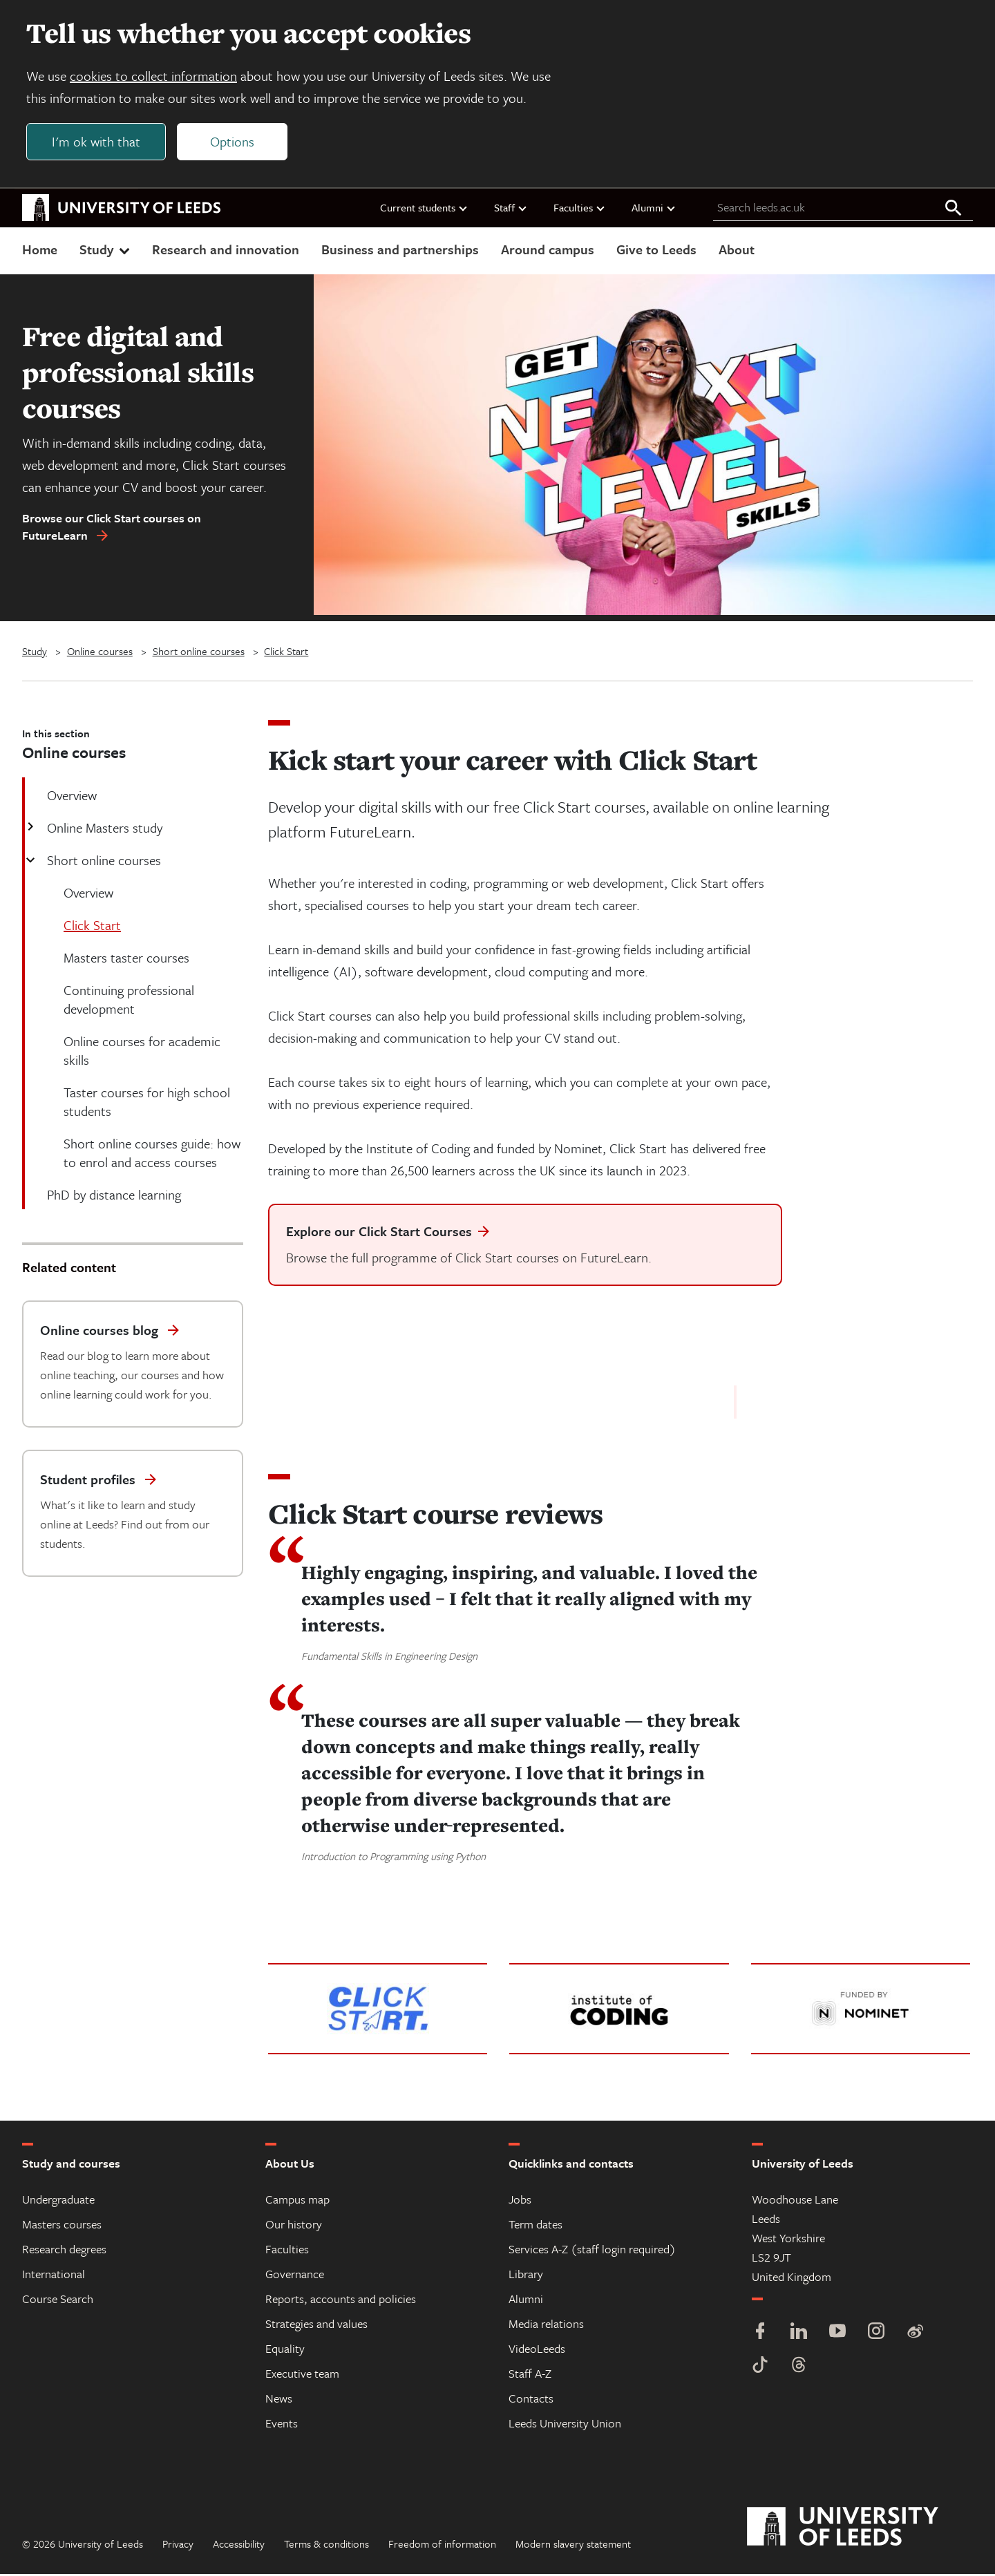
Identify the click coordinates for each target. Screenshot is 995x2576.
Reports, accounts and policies (340, 2300)
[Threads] (799, 2368)
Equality (285, 2350)
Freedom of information (442, 2545)
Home (39, 251)
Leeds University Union (565, 2425)
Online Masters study (103, 829)
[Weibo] (915, 2334)
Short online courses (199, 653)
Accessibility (239, 2545)
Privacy (177, 2545)
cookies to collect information (154, 77)
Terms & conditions (326, 2545)
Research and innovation (225, 251)
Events (281, 2425)
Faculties (579, 209)
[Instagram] (876, 2334)
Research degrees (64, 2251)
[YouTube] (837, 2334)
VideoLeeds (537, 2350)
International (53, 2275)
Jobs (520, 2201)
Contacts (531, 2400)
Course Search (57, 2300)
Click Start (286, 653)
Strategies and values (316, 2325)
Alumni (654, 209)
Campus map (297, 2201)
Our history (293, 2226)
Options (233, 142)
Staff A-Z (530, 2375)
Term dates (535, 2226)
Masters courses (62, 2226)
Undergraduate (58, 2201)
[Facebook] (760, 2334)
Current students (424, 209)
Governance (294, 2275)
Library (526, 2275)
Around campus (547, 251)
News (278, 2400)
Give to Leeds (656, 251)
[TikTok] (760, 2368)
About (737, 251)
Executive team (302, 2375)
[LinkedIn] (799, 2334)
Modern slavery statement (573, 2545)
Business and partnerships (400, 251)
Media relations (546, 2325)
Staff (511, 209)
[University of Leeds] (860, 2529)
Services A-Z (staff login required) (592, 2251)
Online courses (100, 653)
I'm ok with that (97, 142)
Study (106, 251)
